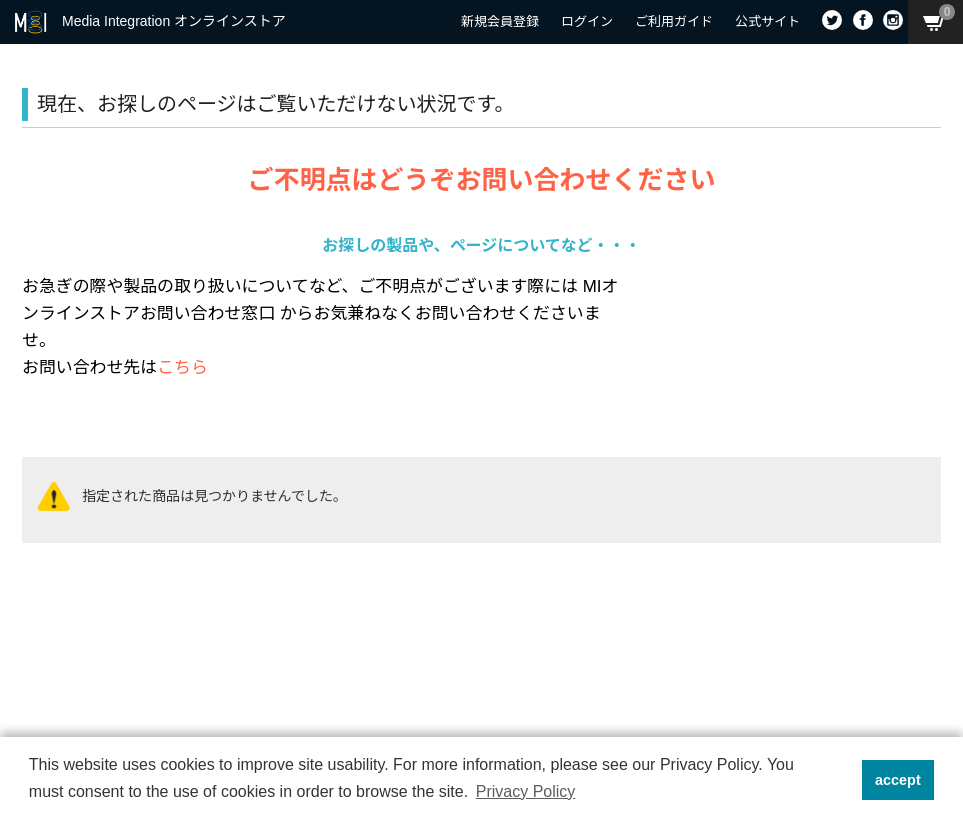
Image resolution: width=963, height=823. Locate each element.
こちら (182, 367)
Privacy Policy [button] (526, 791)
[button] (840, 780)
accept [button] (898, 780)
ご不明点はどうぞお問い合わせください (481, 180)
